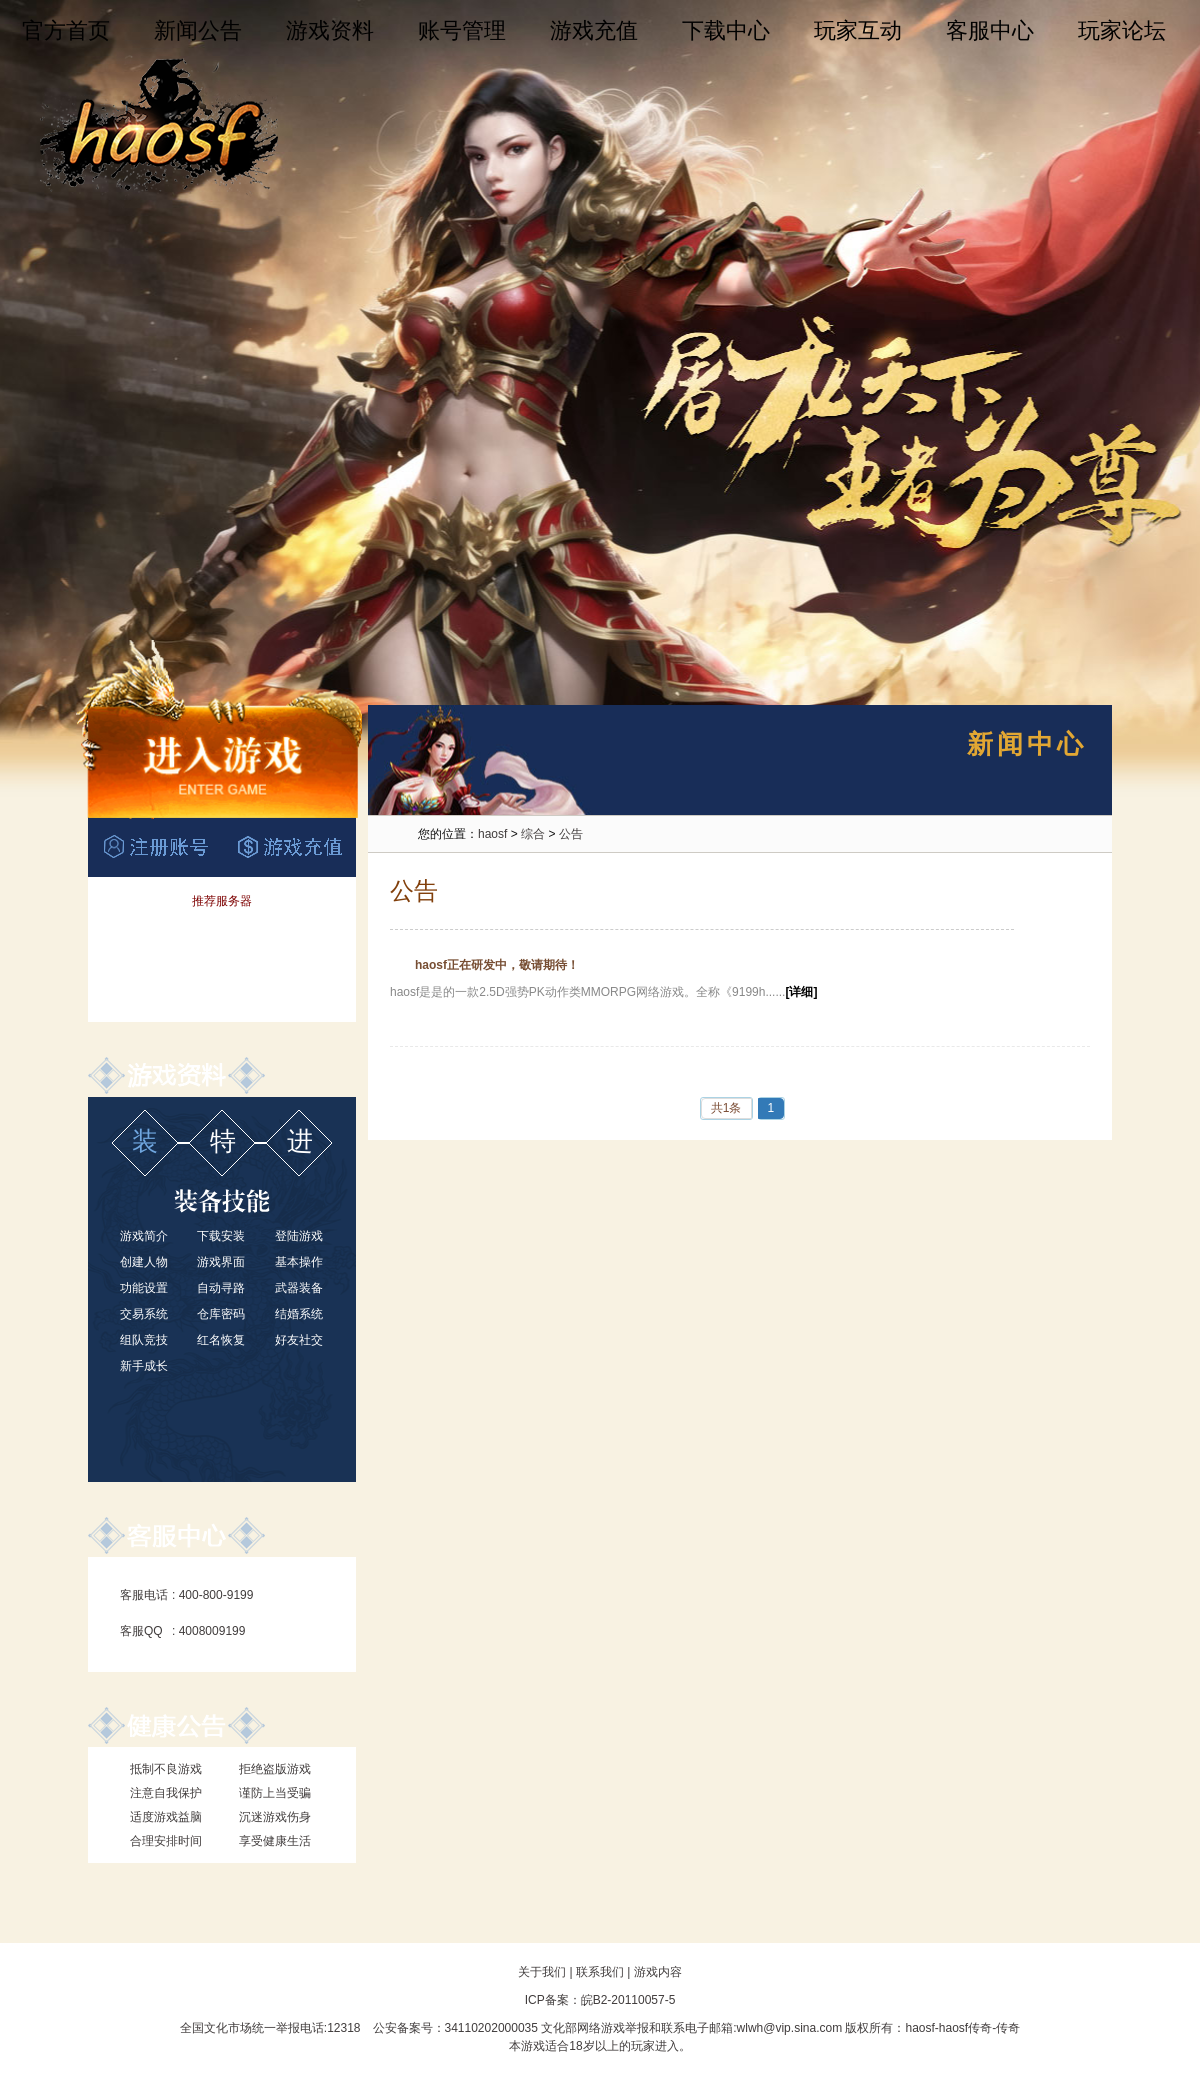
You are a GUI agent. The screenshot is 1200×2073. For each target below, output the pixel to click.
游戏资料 (330, 30)
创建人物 (144, 1262)
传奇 (1008, 2028)
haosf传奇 (965, 2028)
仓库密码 (221, 1314)
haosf (492, 834)
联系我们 (600, 1972)
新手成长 (144, 1366)
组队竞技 (144, 1340)
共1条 (726, 1108)
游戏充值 (594, 30)
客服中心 (990, 30)
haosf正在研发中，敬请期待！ (497, 965)
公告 (571, 834)
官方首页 (66, 30)
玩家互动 (858, 30)
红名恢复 (221, 1340)
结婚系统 (299, 1314)
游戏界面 (221, 1262)
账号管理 (462, 30)
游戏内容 (658, 1972)
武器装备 (299, 1288)
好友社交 (299, 1340)
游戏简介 (144, 1236)
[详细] (801, 992)
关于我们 (542, 1972)
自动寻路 (221, 1288)
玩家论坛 (1122, 30)
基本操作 (299, 1262)
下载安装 (221, 1236)
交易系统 (144, 1314)
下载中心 (726, 30)
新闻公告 (198, 30)
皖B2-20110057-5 (628, 2000)
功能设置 (144, 1288)
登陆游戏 (299, 1236)
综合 (533, 834)
